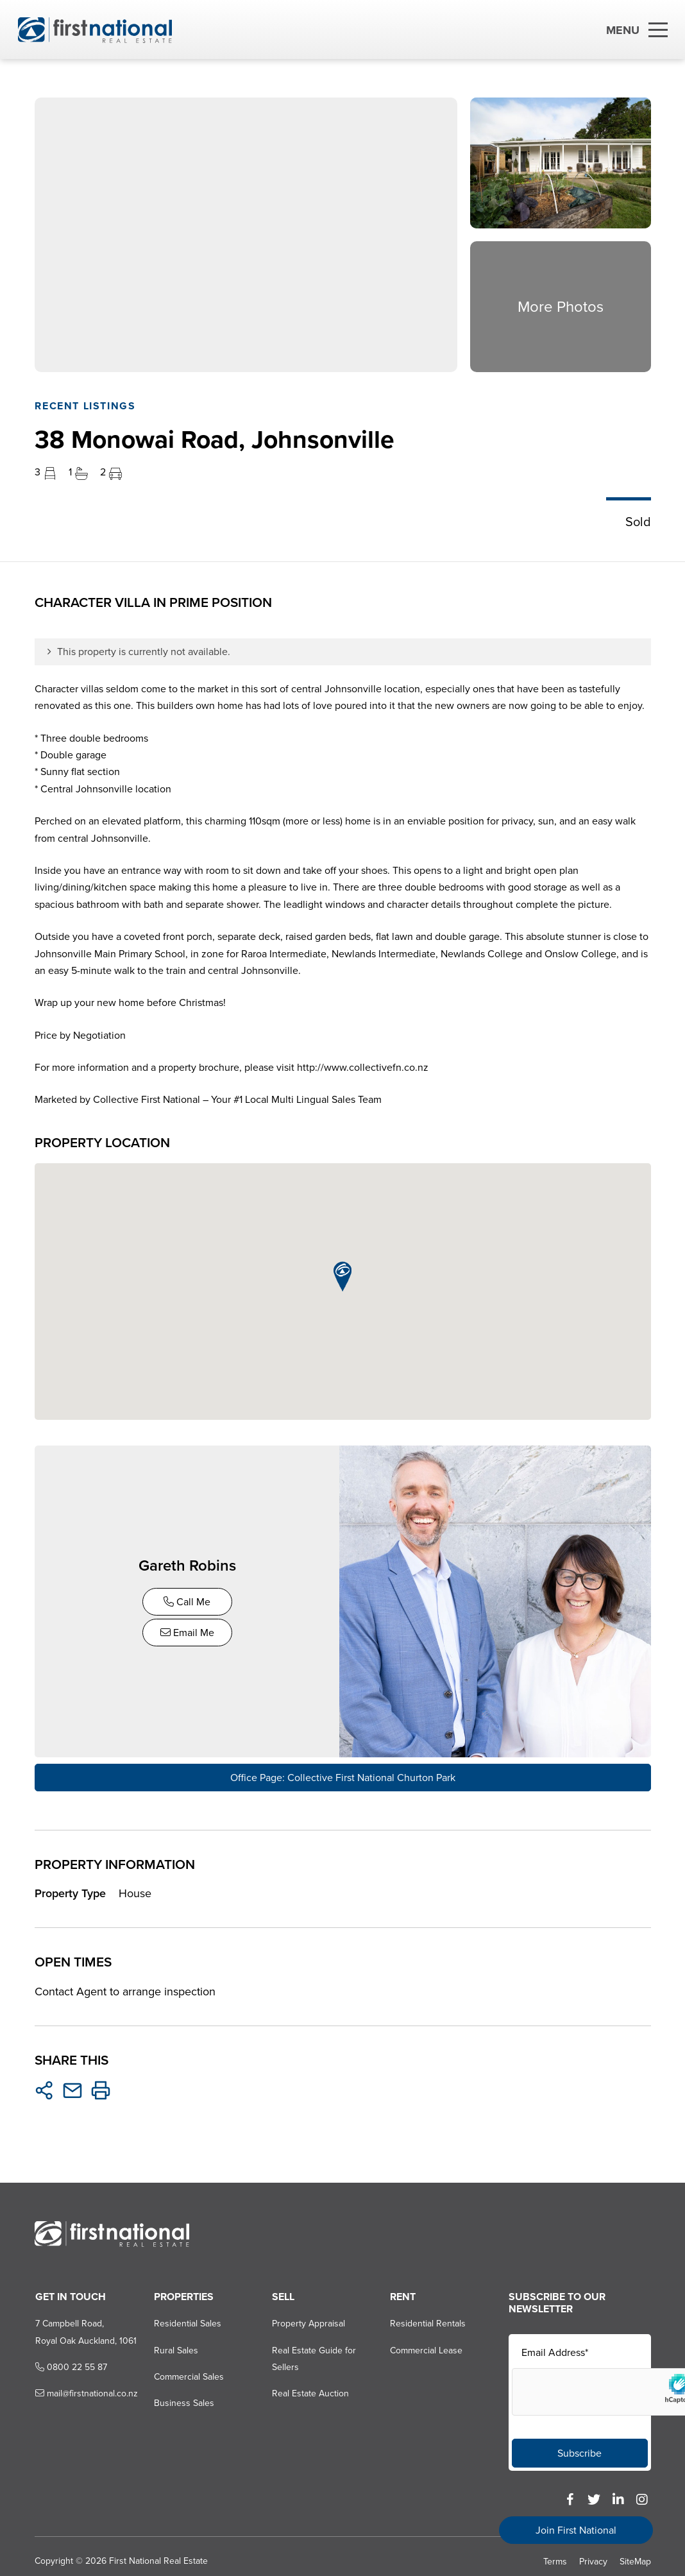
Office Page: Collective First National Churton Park (342, 1774)
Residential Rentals (428, 2320)
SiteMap (635, 2558)
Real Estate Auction (309, 2391)
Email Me (189, 1631)
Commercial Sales (188, 2373)
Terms (555, 2558)
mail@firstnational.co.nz (85, 2391)
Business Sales (183, 2400)
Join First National (576, 2530)
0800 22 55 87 (70, 2364)
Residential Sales (186, 2320)
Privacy (593, 2558)
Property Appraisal (307, 2320)
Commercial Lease (426, 2347)
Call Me (188, 1600)
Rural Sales (175, 2347)
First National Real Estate (157, 2557)
